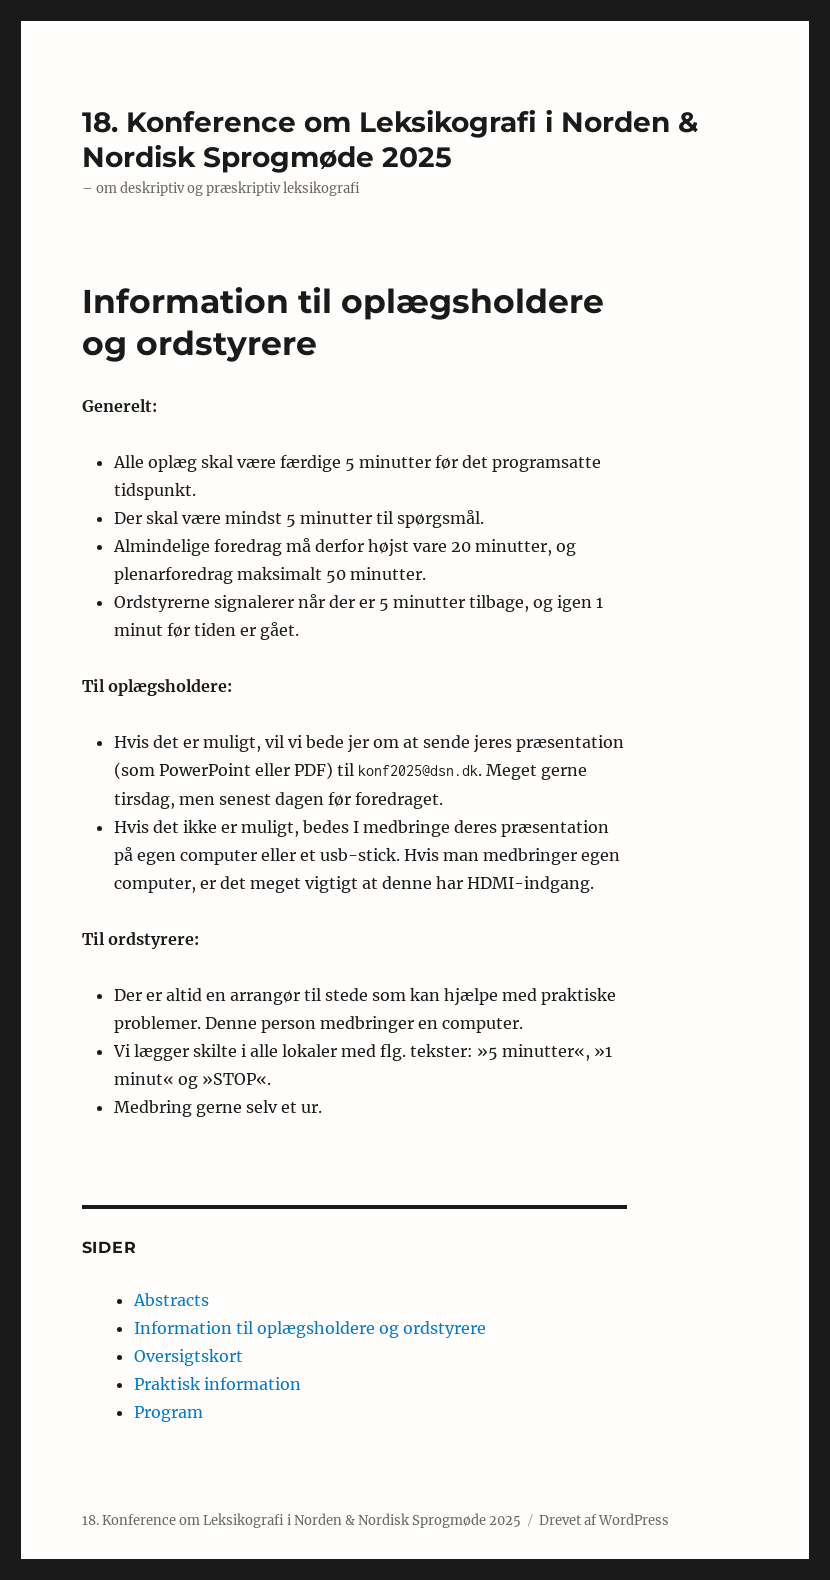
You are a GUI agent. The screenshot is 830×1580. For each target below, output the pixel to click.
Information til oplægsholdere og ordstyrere (310, 1328)
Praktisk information (217, 1384)
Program (168, 1412)
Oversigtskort (188, 1356)
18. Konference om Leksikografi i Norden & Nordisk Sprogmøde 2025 (390, 139)
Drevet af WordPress (604, 1520)
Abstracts (171, 1300)
